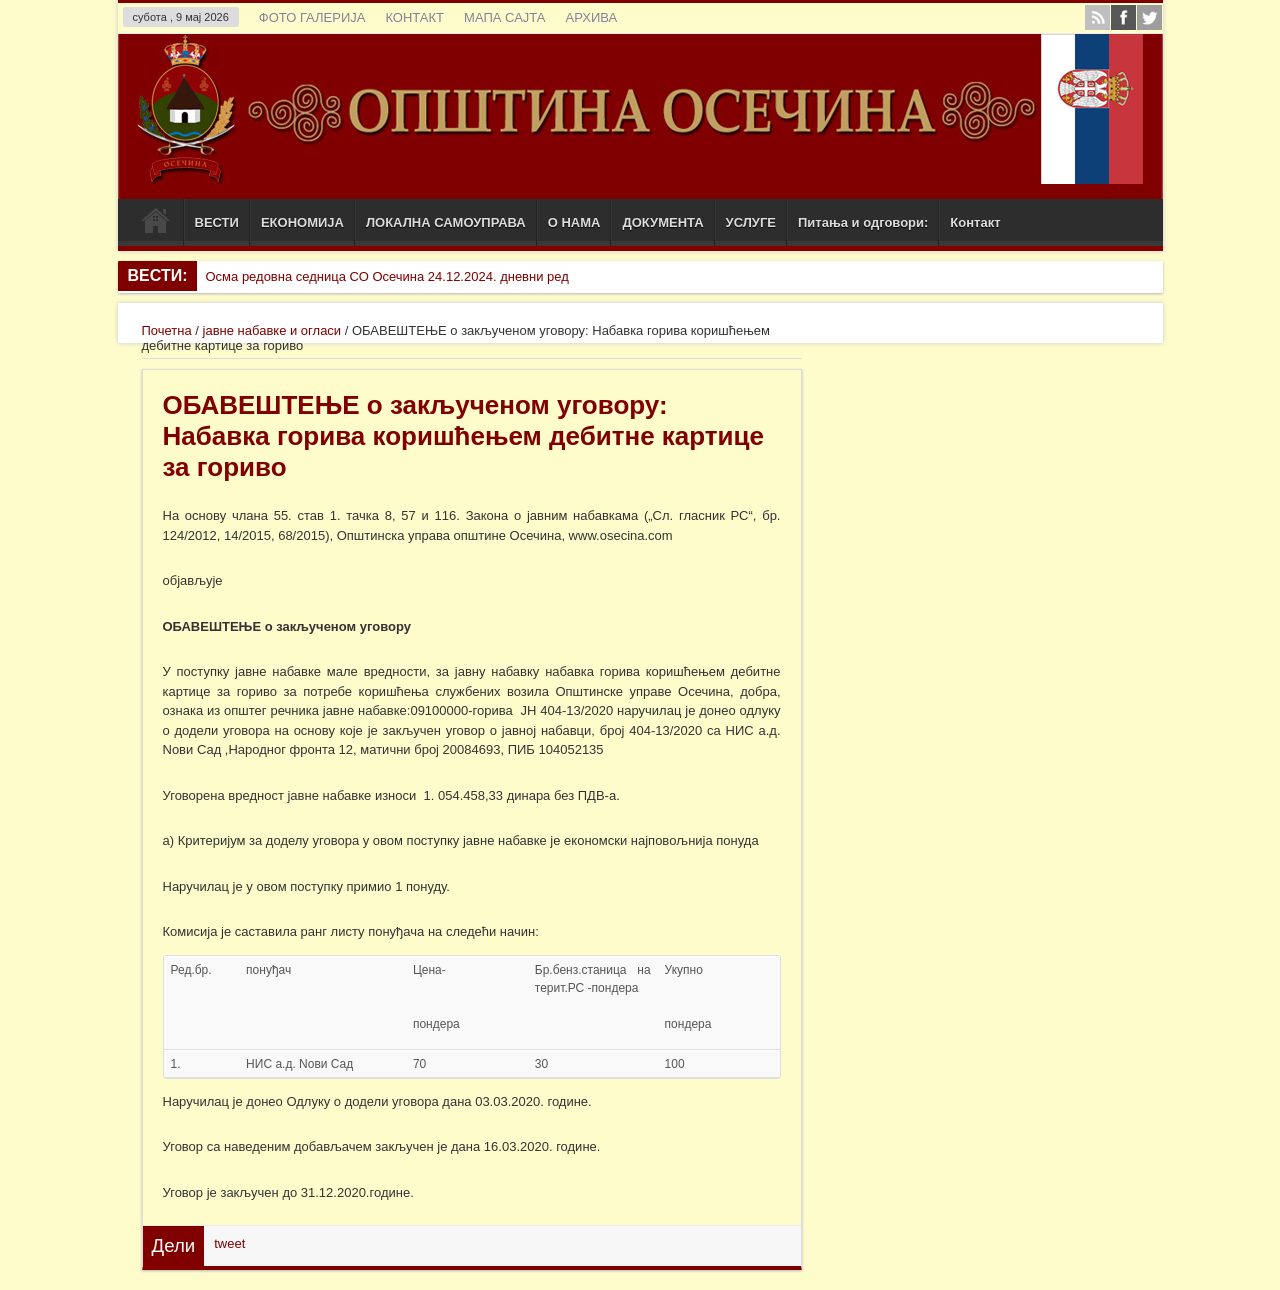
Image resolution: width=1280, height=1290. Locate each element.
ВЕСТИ (217, 222)
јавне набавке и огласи (272, 330)
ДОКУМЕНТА (662, 222)
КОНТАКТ (414, 17)
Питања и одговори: (863, 222)
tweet (229, 1243)
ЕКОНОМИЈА (302, 222)
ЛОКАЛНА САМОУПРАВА (446, 222)
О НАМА (574, 222)
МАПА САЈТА (504, 17)
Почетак (155, 225)
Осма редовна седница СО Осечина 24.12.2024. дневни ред (386, 276)
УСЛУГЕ (751, 222)
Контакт (975, 222)
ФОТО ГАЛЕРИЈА (312, 17)
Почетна (167, 330)
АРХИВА (591, 17)
